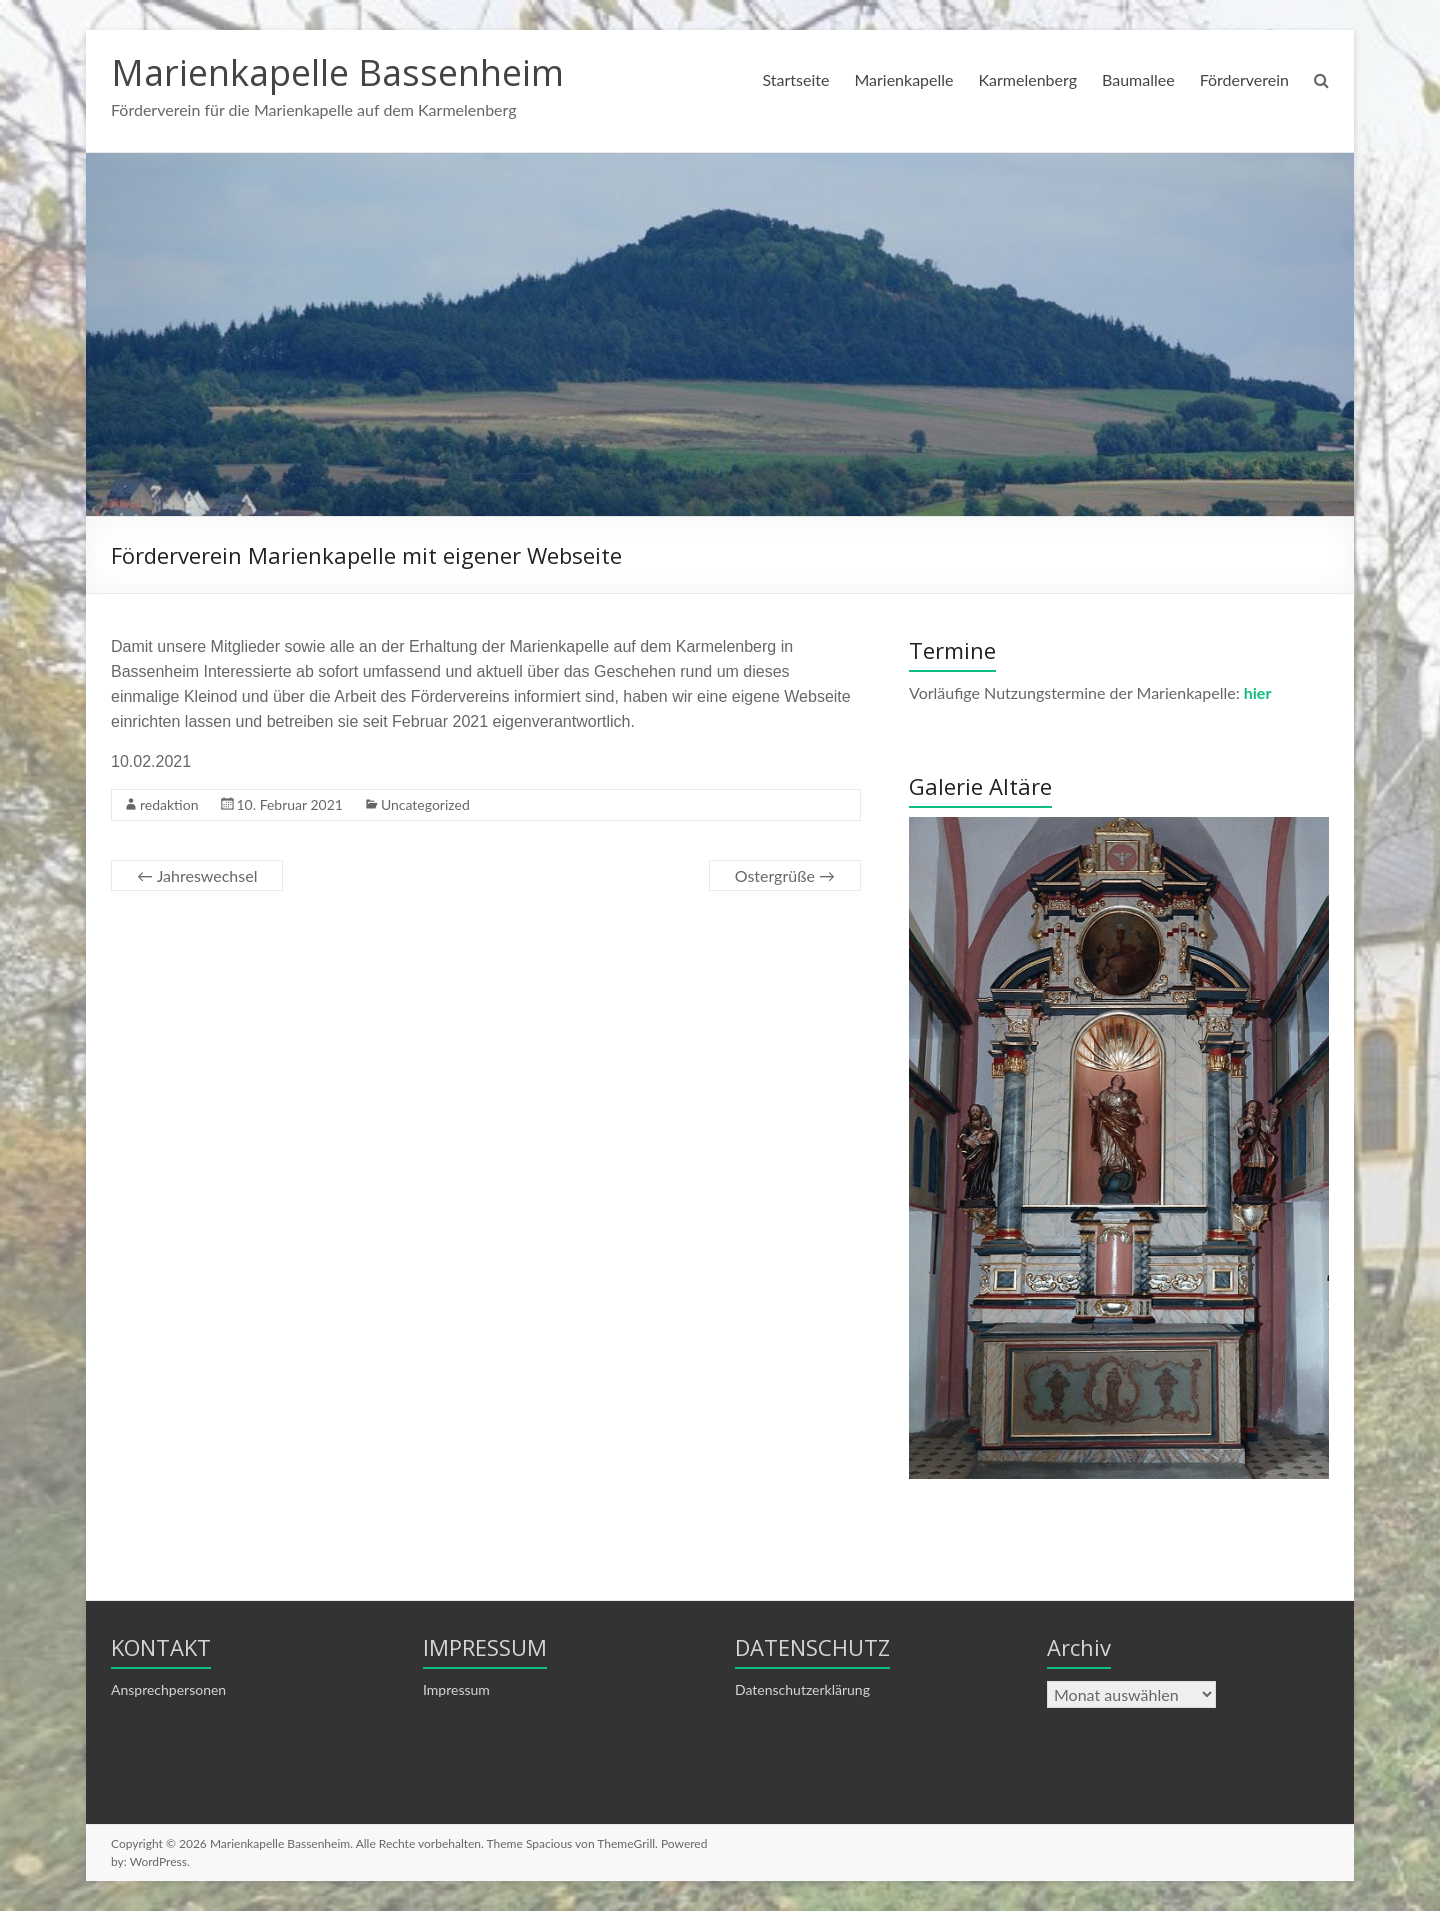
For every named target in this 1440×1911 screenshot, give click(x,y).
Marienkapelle (903, 79)
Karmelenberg (1028, 79)
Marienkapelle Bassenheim (337, 72)
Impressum (456, 1689)
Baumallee (1138, 79)
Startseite (795, 79)
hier (1258, 692)
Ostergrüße (785, 875)
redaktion (169, 804)
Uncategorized (425, 804)
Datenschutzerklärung (802, 1689)
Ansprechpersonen (168, 1689)
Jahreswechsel (197, 875)
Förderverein (1244, 79)
